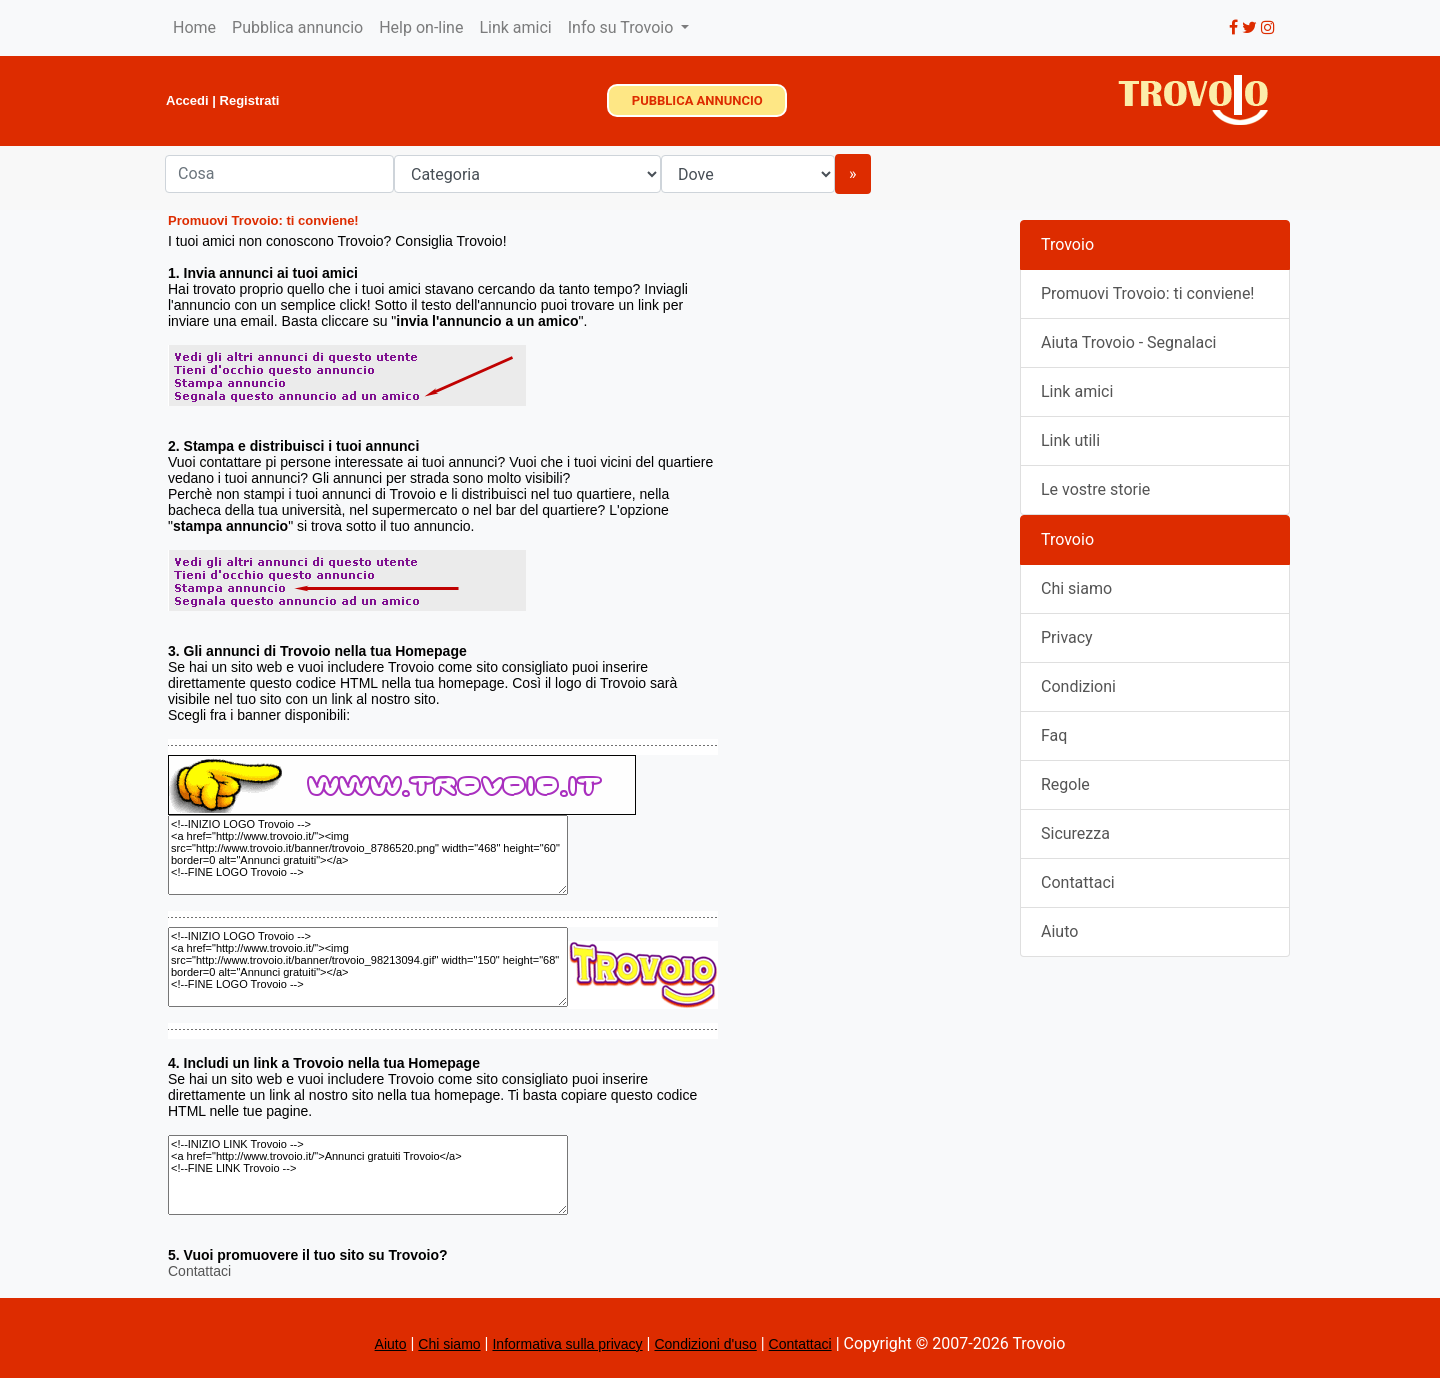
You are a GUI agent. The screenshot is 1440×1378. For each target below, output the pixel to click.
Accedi (187, 100)
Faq (1054, 735)
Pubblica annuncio (297, 27)
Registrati (250, 100)
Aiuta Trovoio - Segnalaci (1128, 342)
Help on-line (421, 27)
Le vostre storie (1095, 489)
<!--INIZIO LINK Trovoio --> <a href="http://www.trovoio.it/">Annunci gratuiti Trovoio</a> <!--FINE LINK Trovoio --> (368, 1175)
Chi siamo (1076, 588)
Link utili (1070, 440)
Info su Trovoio (623, 27)
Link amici (515, 27)
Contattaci (199, 1271)
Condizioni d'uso (705, 1344)
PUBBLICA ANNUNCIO (697, 100)
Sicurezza (1075, 833)
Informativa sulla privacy (567, 1344)
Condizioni (1078, 686)
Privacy (1067, 637)
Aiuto (1059, 931)
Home (194, 27)
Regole (1065, 784)
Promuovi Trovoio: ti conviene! (1148, 293)
